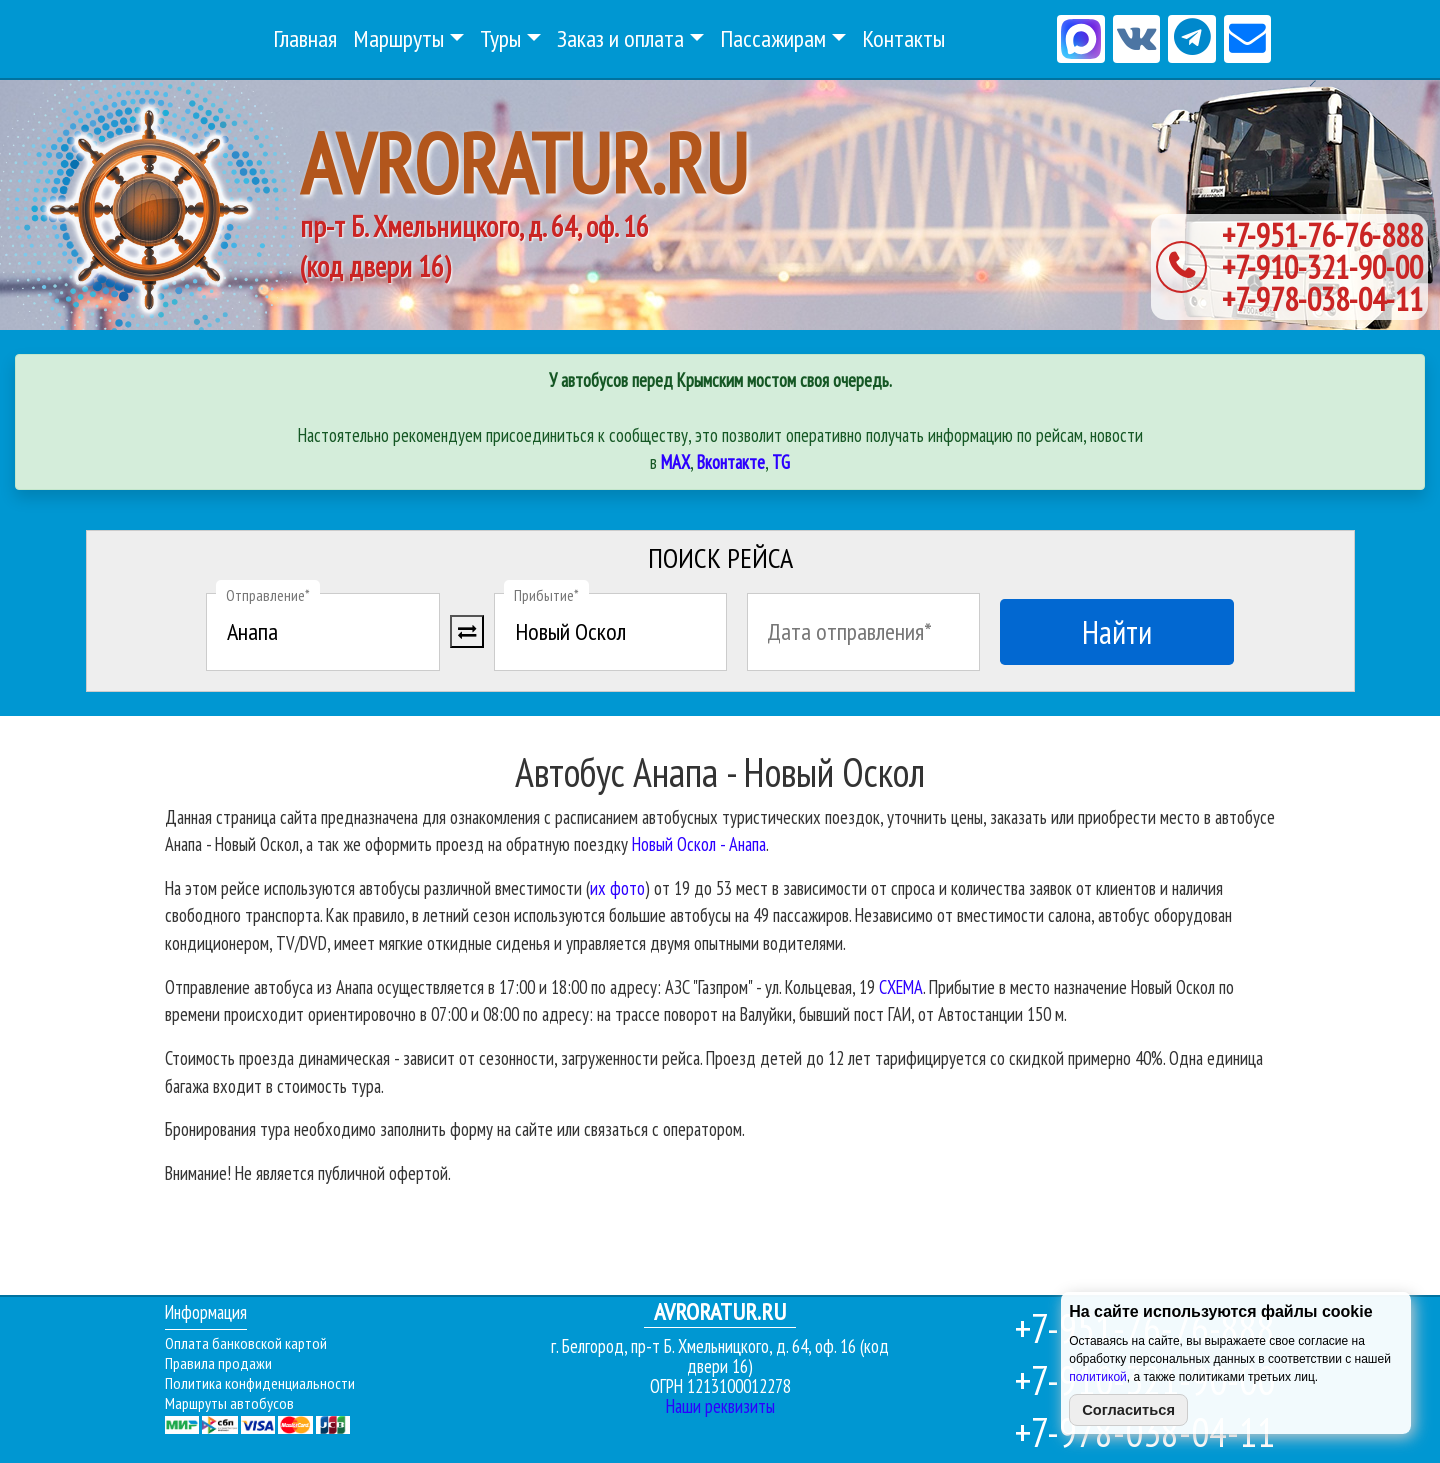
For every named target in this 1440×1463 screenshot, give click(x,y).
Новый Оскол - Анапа (699, 844)
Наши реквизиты (720, 1406)
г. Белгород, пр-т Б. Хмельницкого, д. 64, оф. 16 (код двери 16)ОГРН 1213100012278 (720, 1349)
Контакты (903, 38)
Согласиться (1128, 1410)
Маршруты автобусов (229, 1403)
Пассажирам (773, 38)
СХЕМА (901, 987)
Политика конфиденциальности (260, 1383)
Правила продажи (218, 1363)
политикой (1098, 1377)
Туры (500, 38)
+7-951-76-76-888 (1322, 235)
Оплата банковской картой (246, 1343)
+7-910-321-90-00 (1322, 267)
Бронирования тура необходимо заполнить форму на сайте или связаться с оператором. (455, 1129)
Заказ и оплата (620, 38)
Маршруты (398, 38)
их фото (617, 888)
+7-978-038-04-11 (1322, 299)
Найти (1117, 632)
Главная (305, 38)
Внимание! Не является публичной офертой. (308, 1173)
